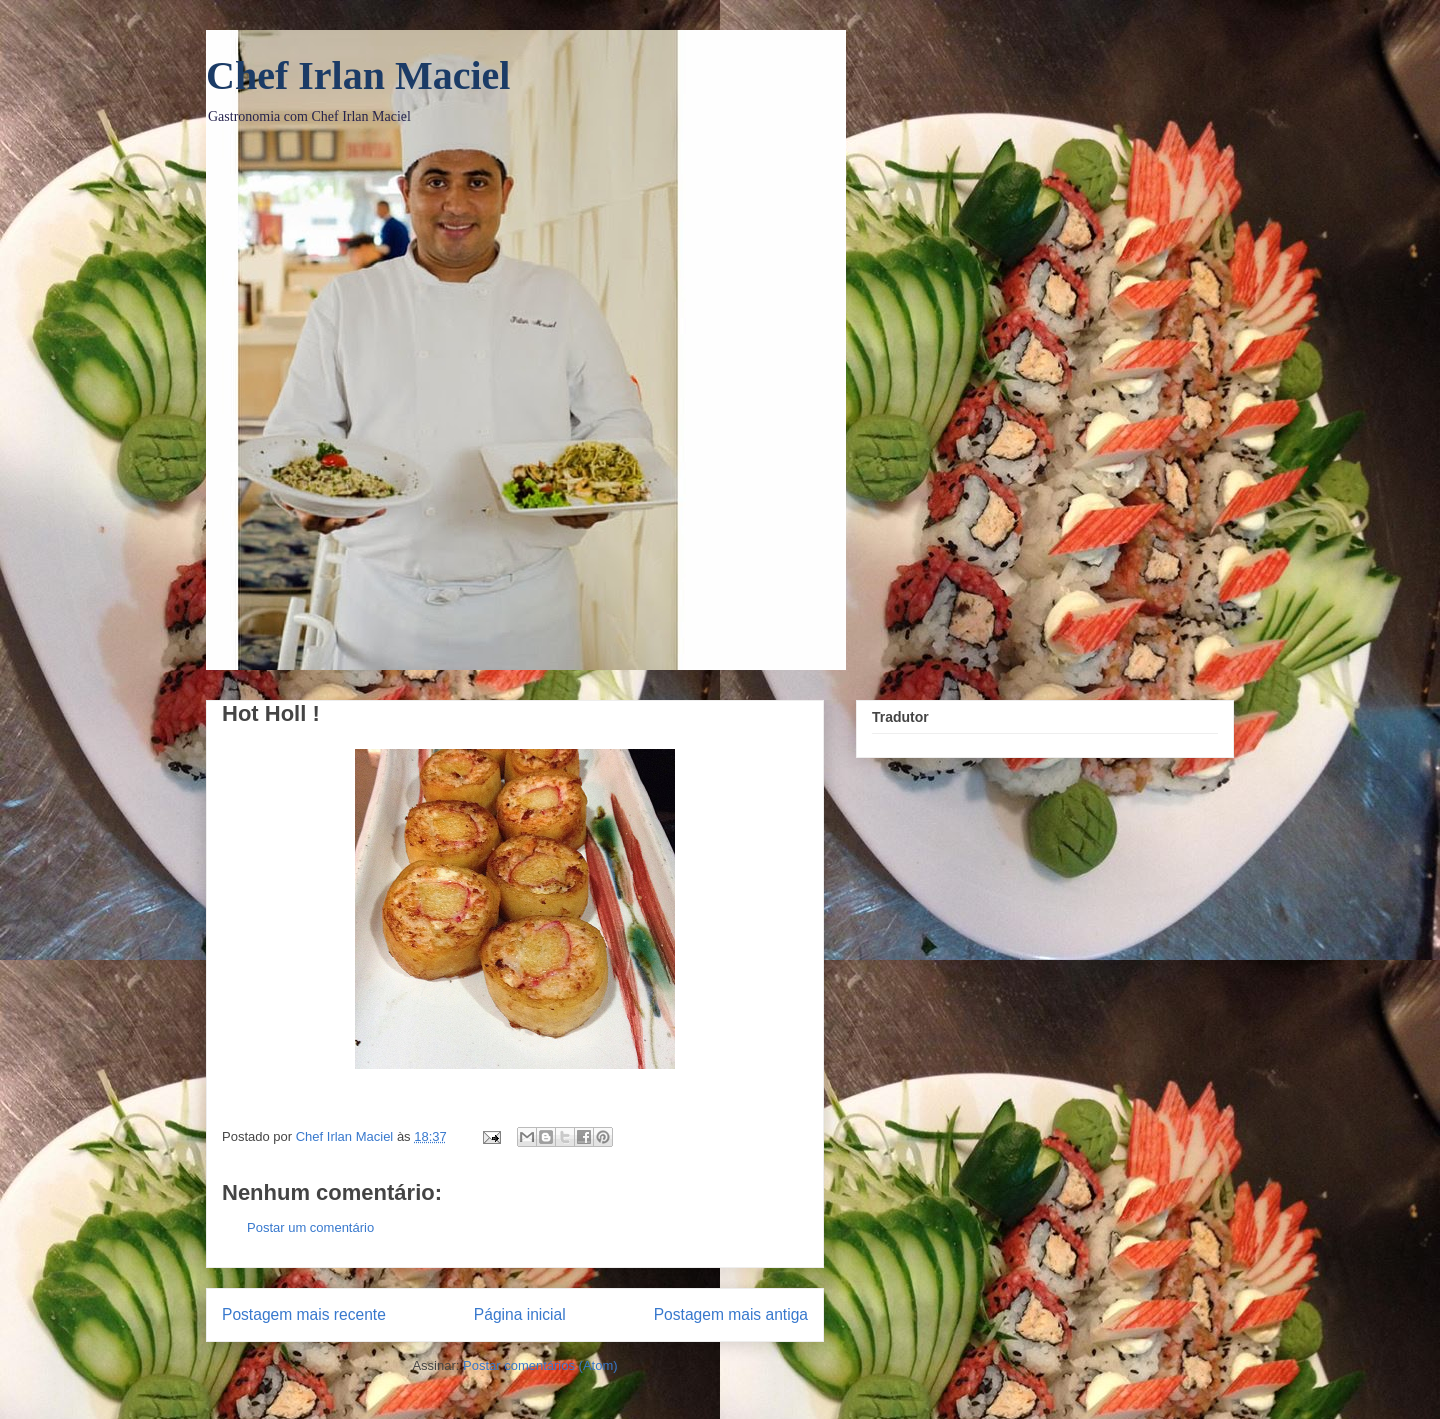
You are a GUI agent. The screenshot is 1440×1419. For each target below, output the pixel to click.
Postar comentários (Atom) (540, 1365)
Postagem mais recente (304, 1314)
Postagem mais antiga (731, 1314)
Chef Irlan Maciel (358, 75)
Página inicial (520, 1314)
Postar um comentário (310, 1227)
